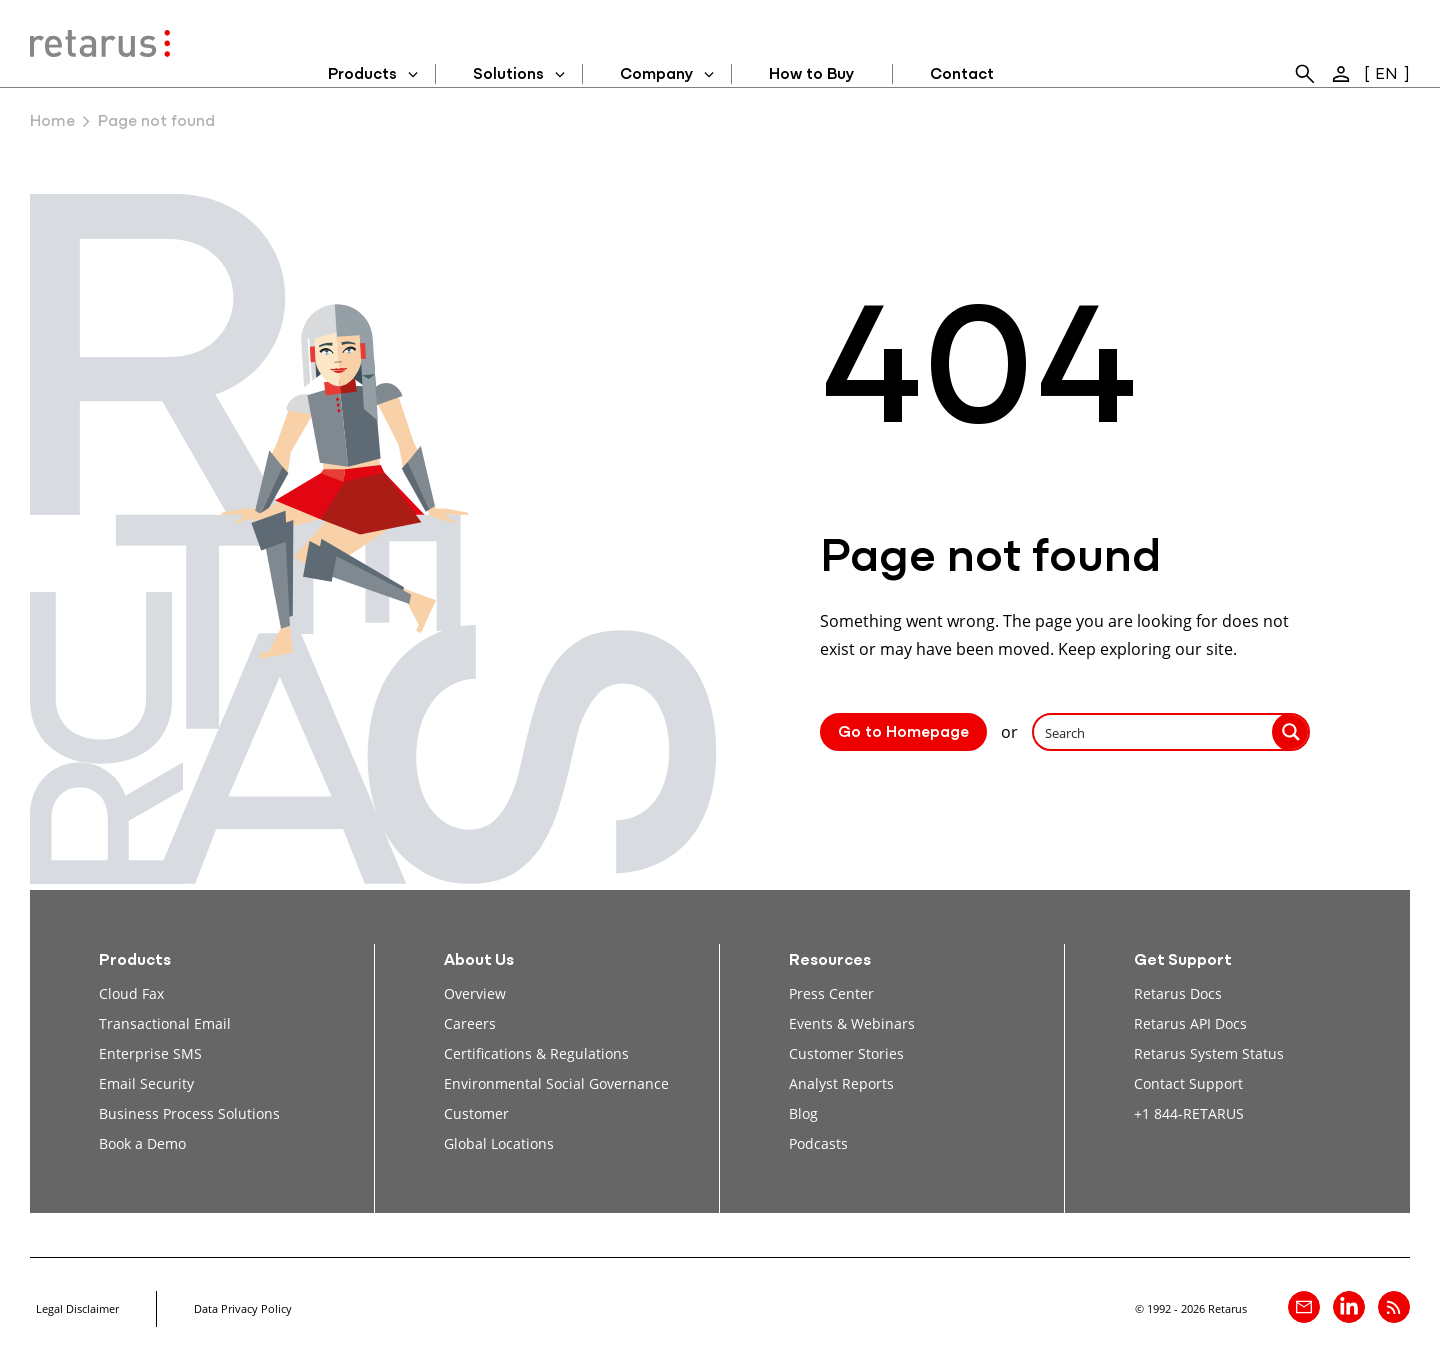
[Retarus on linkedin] (1349, 1307)
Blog (803, 1113)
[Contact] (1304, 1307)
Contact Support (1188, 1083)
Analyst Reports (841, 1083)
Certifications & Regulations (536, 1053)
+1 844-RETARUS (1189, 1113)
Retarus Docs (1178, 993)
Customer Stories (846, 1053)
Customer (476, 1113)
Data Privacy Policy (243, 1308)
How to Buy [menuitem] (811, 75)
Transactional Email (165, 1023)
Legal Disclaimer (77, 1308)
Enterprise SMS (150, 1053)
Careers (470, 1023)
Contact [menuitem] (962, 75)
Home (52, 122)
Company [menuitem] (656, 75)
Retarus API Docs (1190, 1023)
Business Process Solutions (189, 1113)
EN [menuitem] (1386, 75)
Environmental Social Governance (556, 1083)
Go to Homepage (903, 733)
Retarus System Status (1209, 1053)
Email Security (146, 1083)
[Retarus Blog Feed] (1394, 1307)
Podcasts (818, 1143)
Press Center (831, 993)
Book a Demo (142, 1143)
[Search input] (1154, 732)
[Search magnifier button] (1291, 732)
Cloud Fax (131, 993)
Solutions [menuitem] (508, 75)
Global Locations (499, 1143)
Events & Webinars (852, 1023)
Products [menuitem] (362, 75)
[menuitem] (1305, 74)
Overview (475, 993)
